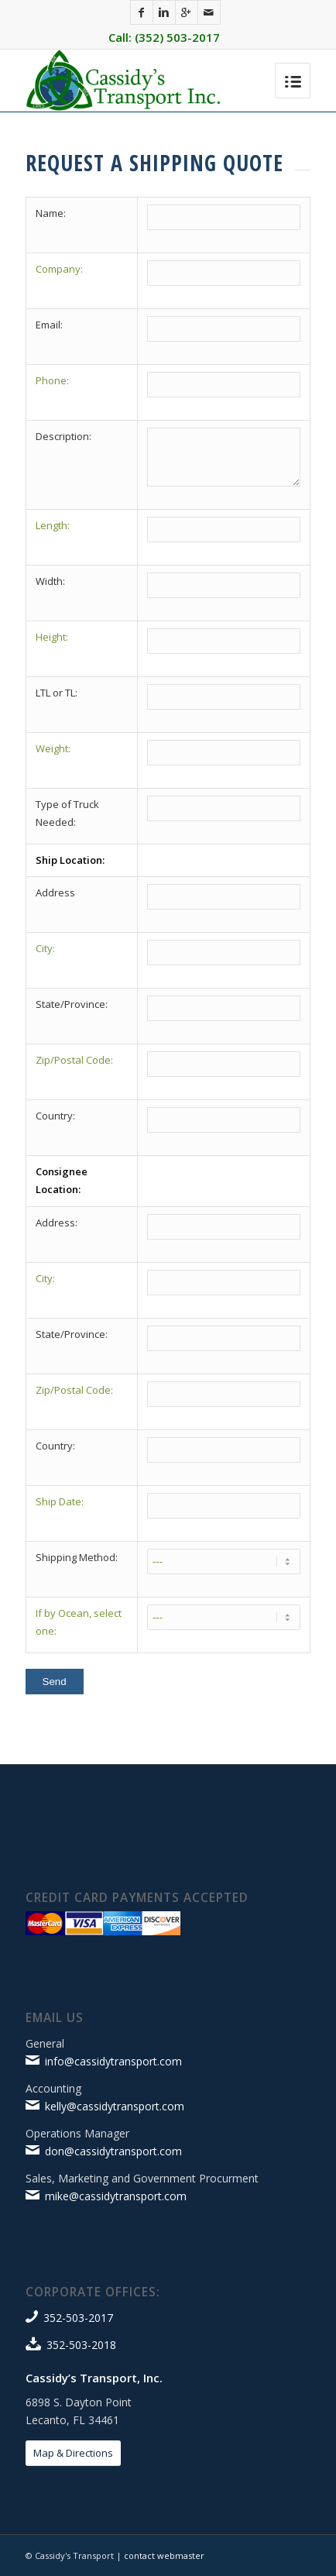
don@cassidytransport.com (113, 2151)
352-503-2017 (78, 2317)
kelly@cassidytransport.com (114, 2106)
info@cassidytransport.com (113, 2061)
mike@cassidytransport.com (116, 2196)
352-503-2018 (81, 2344)
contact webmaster (164, 2555)
